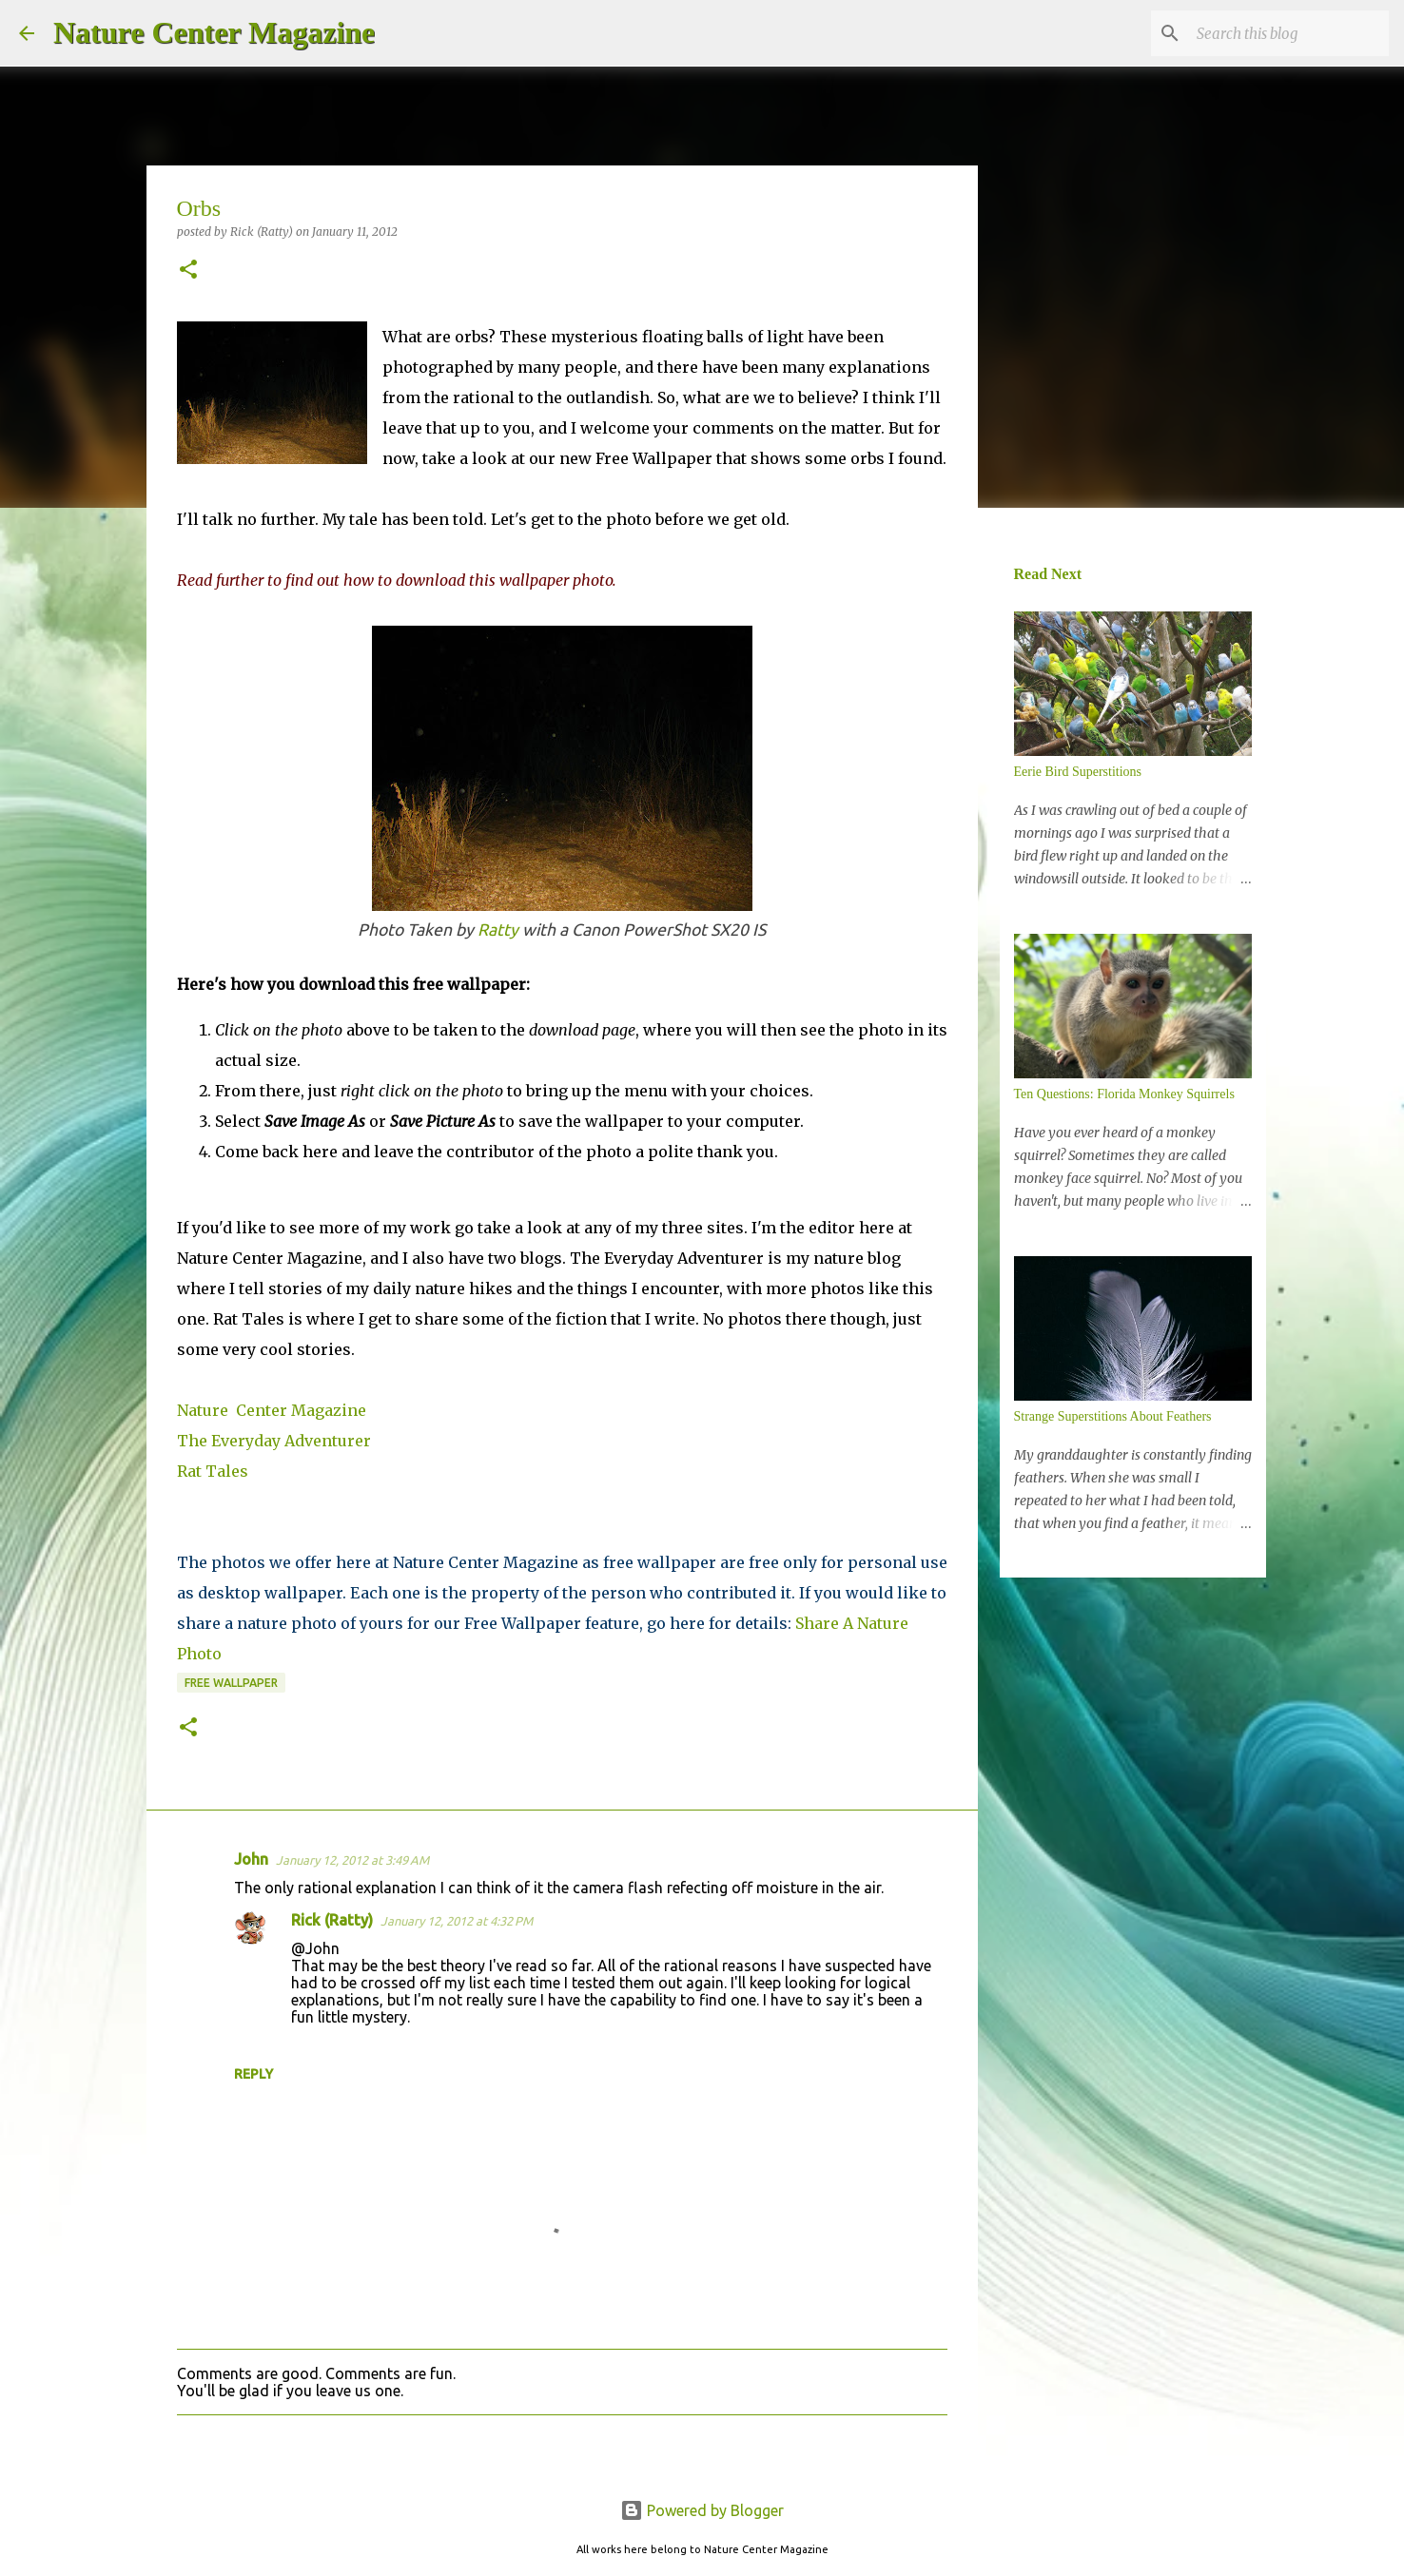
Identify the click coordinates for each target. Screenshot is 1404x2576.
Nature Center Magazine (214, 32)
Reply (253, 2074)
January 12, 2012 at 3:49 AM (352, 1860)
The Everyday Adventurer (274, 1440)
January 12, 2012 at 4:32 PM (456, 1920)
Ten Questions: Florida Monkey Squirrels (1124, 1094)
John (251, 1859)
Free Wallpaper (231, 1682)
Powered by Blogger (702, 2510)
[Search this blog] (1289, 33)
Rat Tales (212, 1471)
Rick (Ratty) (332, 1919)
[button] (188, 270)
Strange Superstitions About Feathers (1113, 1416)
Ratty (498, 929)
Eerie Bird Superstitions (1078, 772)
